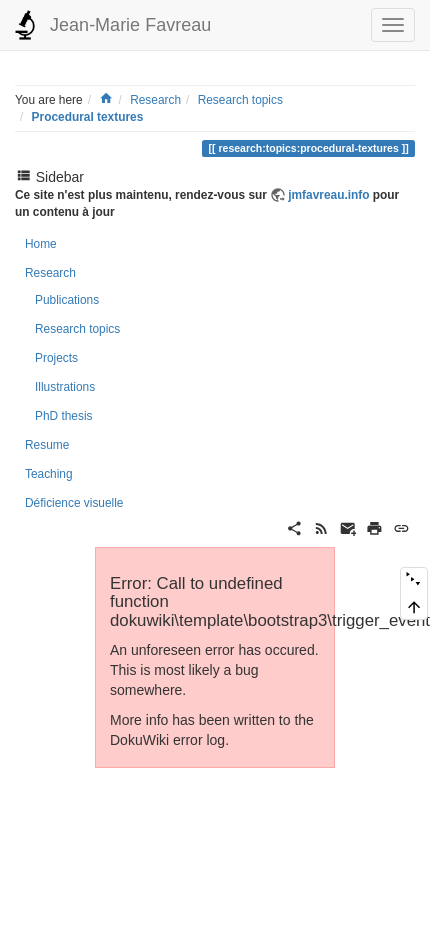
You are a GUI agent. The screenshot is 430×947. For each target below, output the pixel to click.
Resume (47, 445)
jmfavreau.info (328, 195)
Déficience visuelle (74, 503)
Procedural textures (88, 117)
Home (41, 244)
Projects (56, 358)
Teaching (49, 474)
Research (155, 100)
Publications (67, 300)
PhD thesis (64, 416)
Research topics (240, 100)
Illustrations (65, 387)
